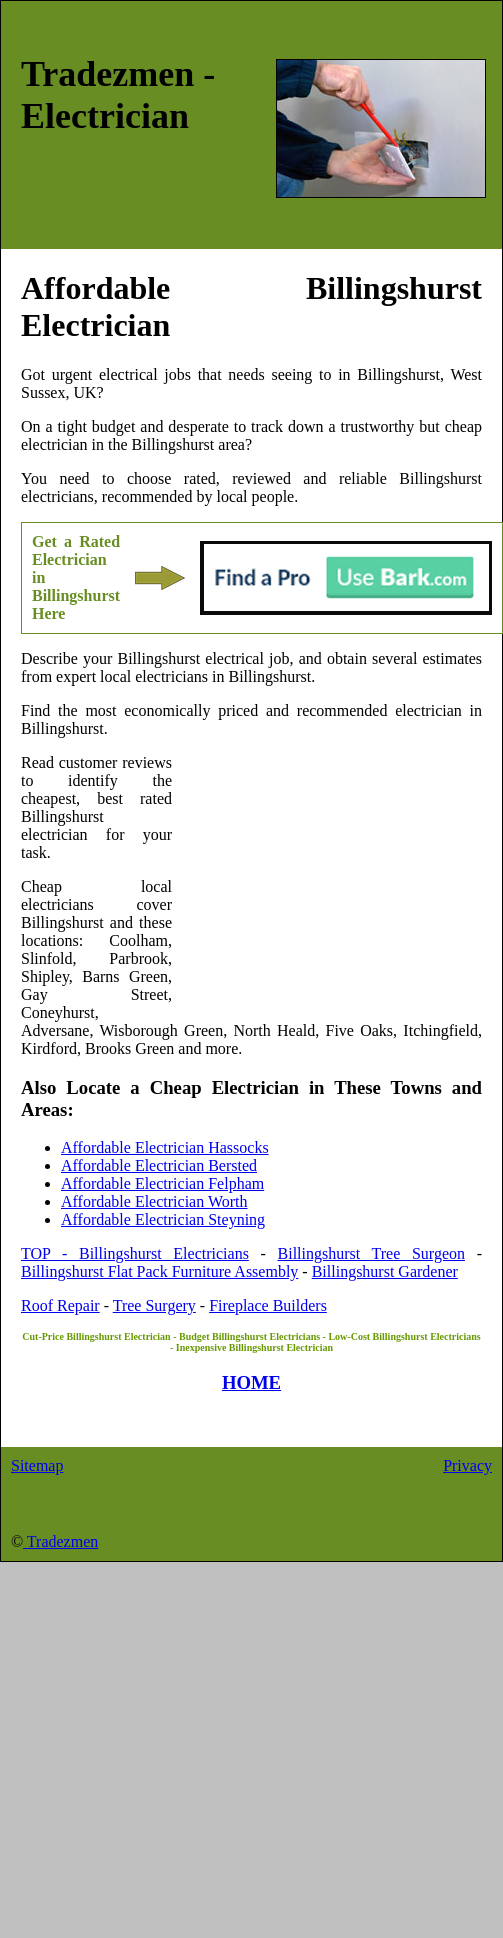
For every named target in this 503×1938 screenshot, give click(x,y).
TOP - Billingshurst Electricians (135, 1253)
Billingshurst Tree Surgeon (372, 1253)
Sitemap (37, 1465)
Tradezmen (60, 1541)
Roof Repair (60, 1305)
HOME (251, 1382)
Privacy (467, 1465)
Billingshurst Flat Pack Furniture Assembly (159, 1271)
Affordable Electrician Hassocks (165, 1147)
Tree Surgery (154, 1305)
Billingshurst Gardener (385, 1271)
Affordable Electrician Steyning (163, 1219)
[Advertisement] (327, 884)
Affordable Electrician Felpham (162, 1183)
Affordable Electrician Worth (154, 1201)
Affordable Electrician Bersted (159, 1165)
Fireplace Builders (268, 1305)
